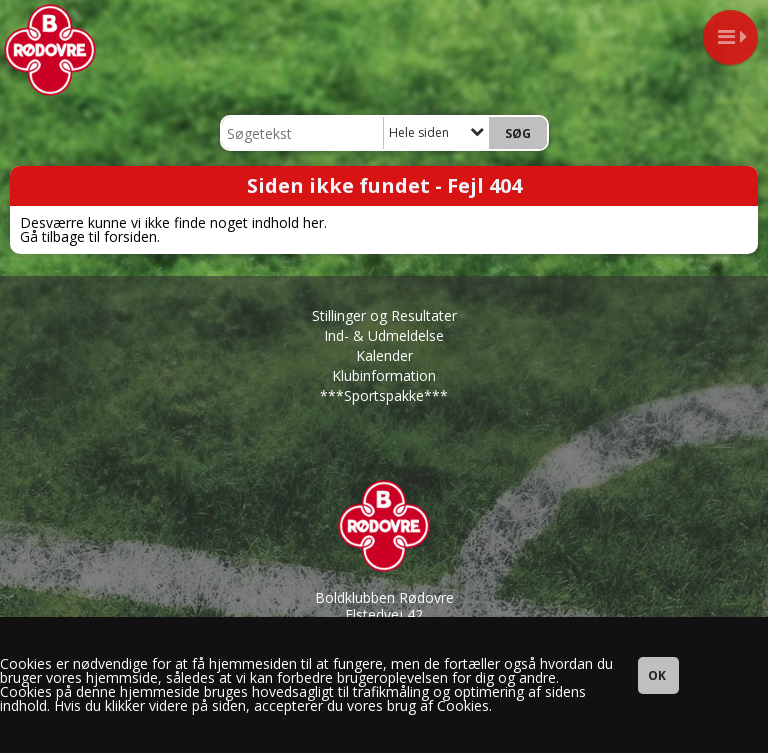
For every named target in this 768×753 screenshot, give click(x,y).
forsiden (130, 236)
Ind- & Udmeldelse (384, 335)
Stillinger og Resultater (384, 315)
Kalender (384, 355)
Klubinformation (384, 375)
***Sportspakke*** (384, 395)
